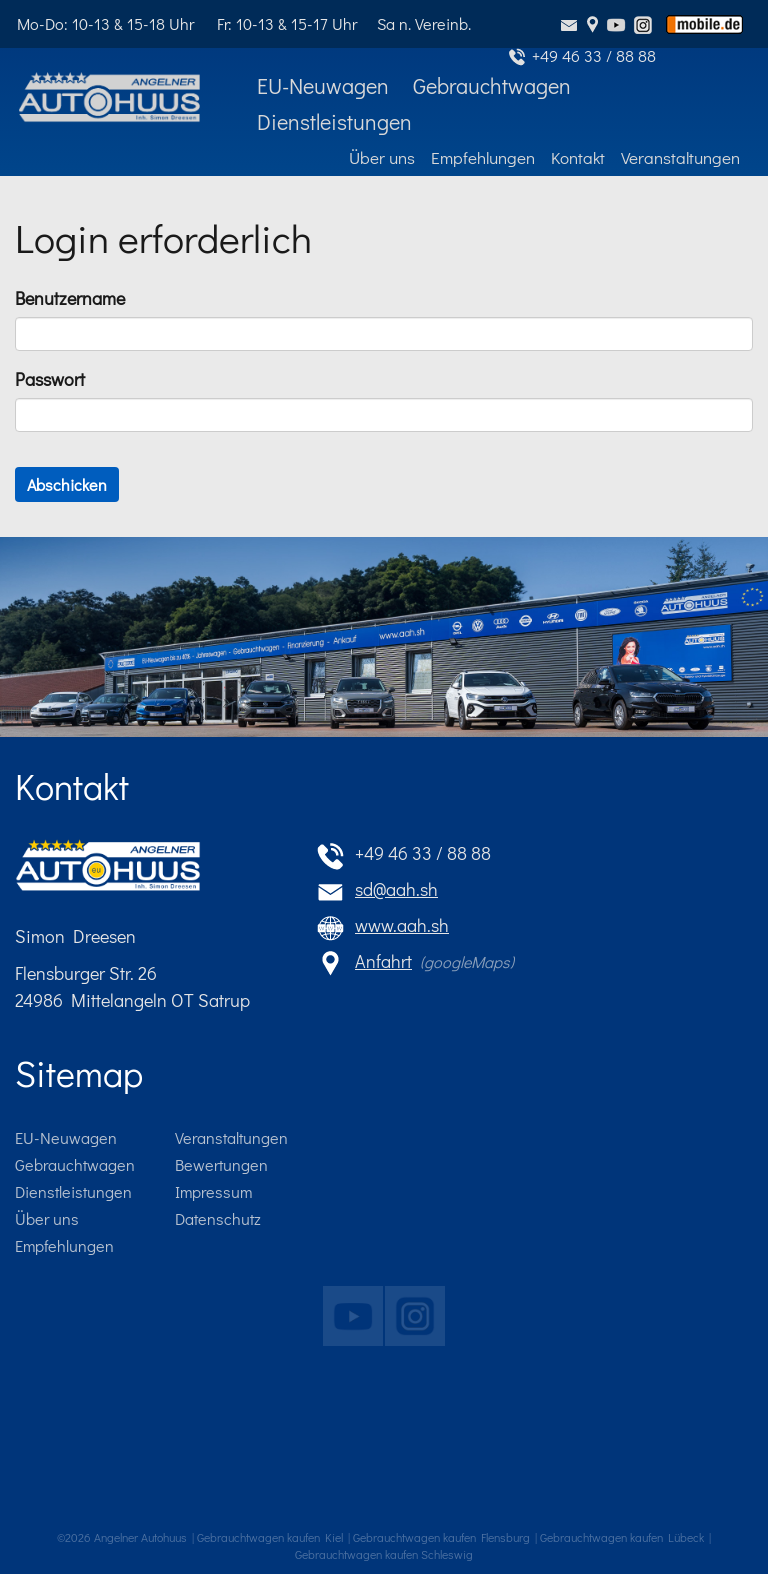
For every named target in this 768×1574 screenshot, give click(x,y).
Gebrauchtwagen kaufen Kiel (270, 1537)
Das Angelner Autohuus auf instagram (410, 1311)
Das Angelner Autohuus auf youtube (348, 1311)
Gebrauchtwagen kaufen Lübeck (622, 1537)
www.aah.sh (402, 925)
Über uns (47, 1218)
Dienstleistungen (73, 1191)
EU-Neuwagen (66, 1137)
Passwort (50, 379)
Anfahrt (593, 24)
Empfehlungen (64, 1245)
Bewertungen (221, 1164)
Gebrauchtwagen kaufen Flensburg (441, 1537)
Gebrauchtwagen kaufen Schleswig (384, 1554)
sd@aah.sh (571, 24)
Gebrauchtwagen (75, 1164)
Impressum (213, 1191)
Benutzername (70, 298)
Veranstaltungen (231, 1137)
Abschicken (67, 484)
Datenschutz (218, 1218)
